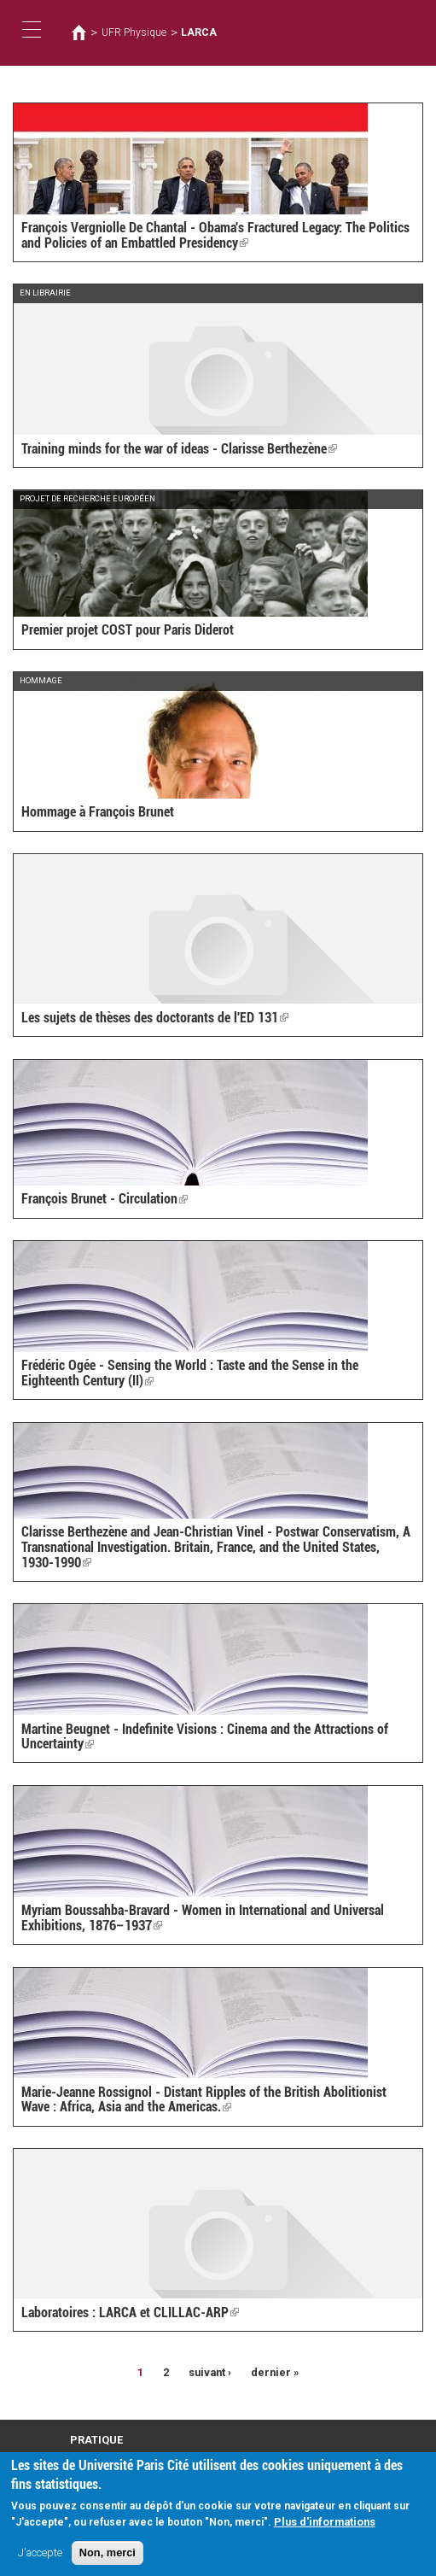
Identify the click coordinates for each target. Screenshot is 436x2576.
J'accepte (40, 2558)
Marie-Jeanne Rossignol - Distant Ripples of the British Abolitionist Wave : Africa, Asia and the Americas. (204, 2100)
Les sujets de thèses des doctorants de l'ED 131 (154, 1018)
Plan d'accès (97, 2456)
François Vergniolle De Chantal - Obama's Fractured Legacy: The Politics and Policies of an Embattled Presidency (215, 235)
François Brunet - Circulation (104, 1199)
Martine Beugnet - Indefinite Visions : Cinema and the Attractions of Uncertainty (204, 1737)
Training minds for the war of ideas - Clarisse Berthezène (179, 449)
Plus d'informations (324, 2527)
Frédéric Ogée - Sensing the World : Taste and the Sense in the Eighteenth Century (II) (189, 1373)
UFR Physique (134, 32)
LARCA (199, 32)
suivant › (210, 2372)
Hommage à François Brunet (97, 812)
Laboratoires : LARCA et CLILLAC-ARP (130, 2312)
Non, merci (107, 2558)
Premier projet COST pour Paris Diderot (127, 630)
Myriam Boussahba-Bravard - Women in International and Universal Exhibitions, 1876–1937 (202, 1918)
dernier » (275, 2372)
